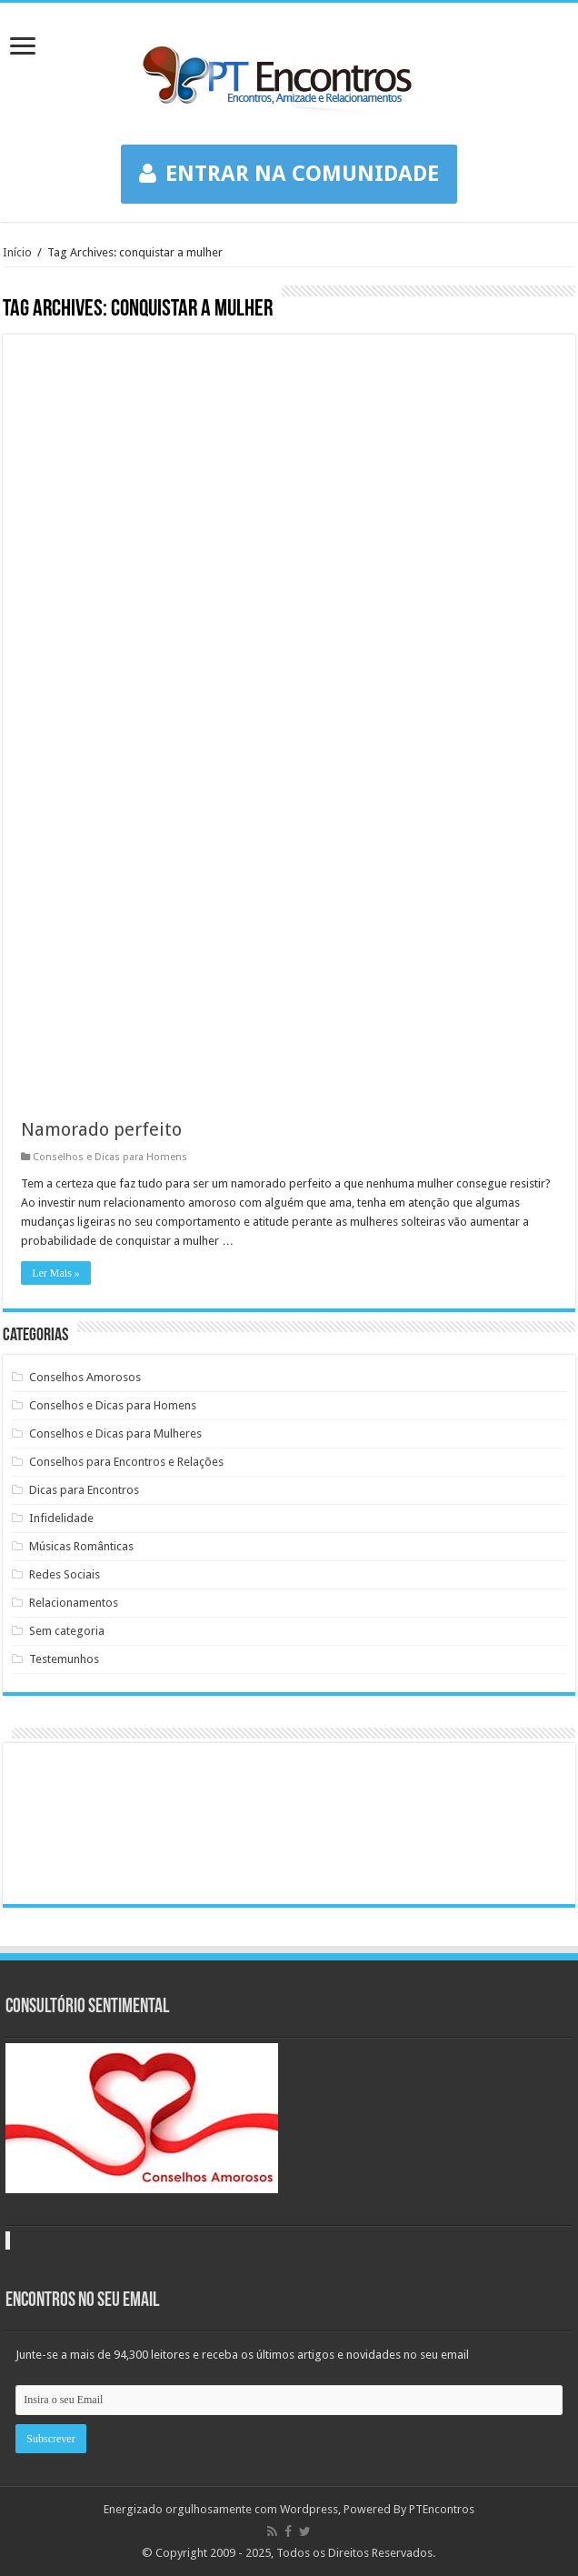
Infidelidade (61, 1518)
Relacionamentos (73, 1602)
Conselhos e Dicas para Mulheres (115, 1433)
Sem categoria (67, 1631)
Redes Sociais (64, 1574)
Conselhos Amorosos (85, 1377)
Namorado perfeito (101, 1129)
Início (17, 252)
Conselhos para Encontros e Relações (126, 1461)
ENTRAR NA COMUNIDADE (289, 173)
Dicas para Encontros (84, 1490)
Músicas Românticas (81, 1546)
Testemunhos (64, 1659)
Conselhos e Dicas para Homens (110, 1157)
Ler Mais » (56, 1273)
